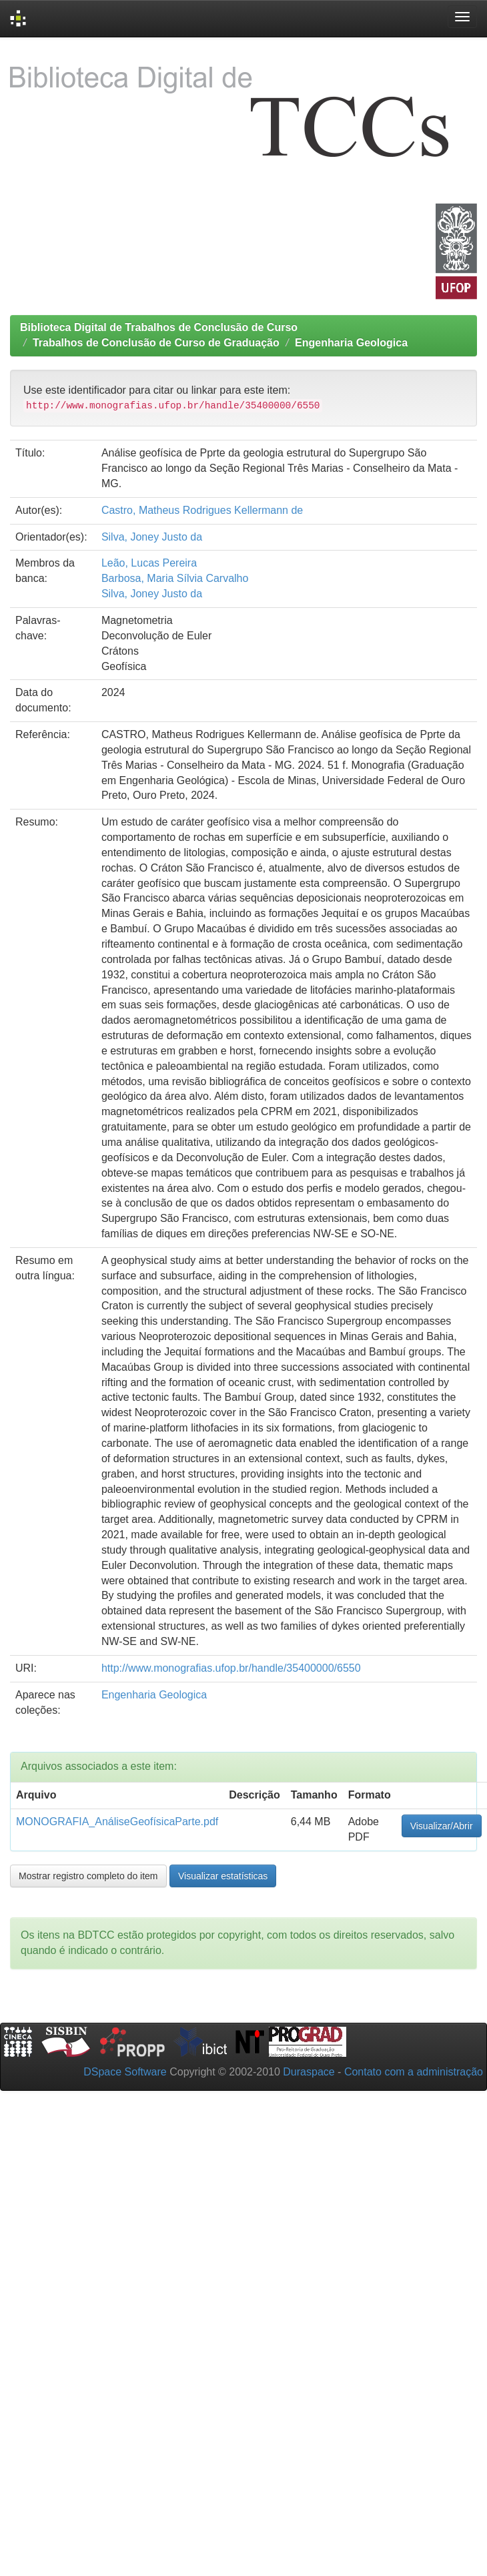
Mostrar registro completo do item (88, 1876)
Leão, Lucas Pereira (149, 563)
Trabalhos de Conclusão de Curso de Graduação (156, 342)
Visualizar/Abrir (441, 1826)
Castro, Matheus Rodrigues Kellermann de (202, 510)
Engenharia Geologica (351, 342)
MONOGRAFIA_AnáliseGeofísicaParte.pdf (117, 1821)
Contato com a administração (413, 2071)
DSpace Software (125, 2071)
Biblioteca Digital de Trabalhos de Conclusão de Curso (159, 327)
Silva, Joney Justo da (151, 537)
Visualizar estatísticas (223, 1876)
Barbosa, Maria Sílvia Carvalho (175, 578)
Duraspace (308, 2071)
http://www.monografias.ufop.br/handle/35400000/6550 (231, 1668)
